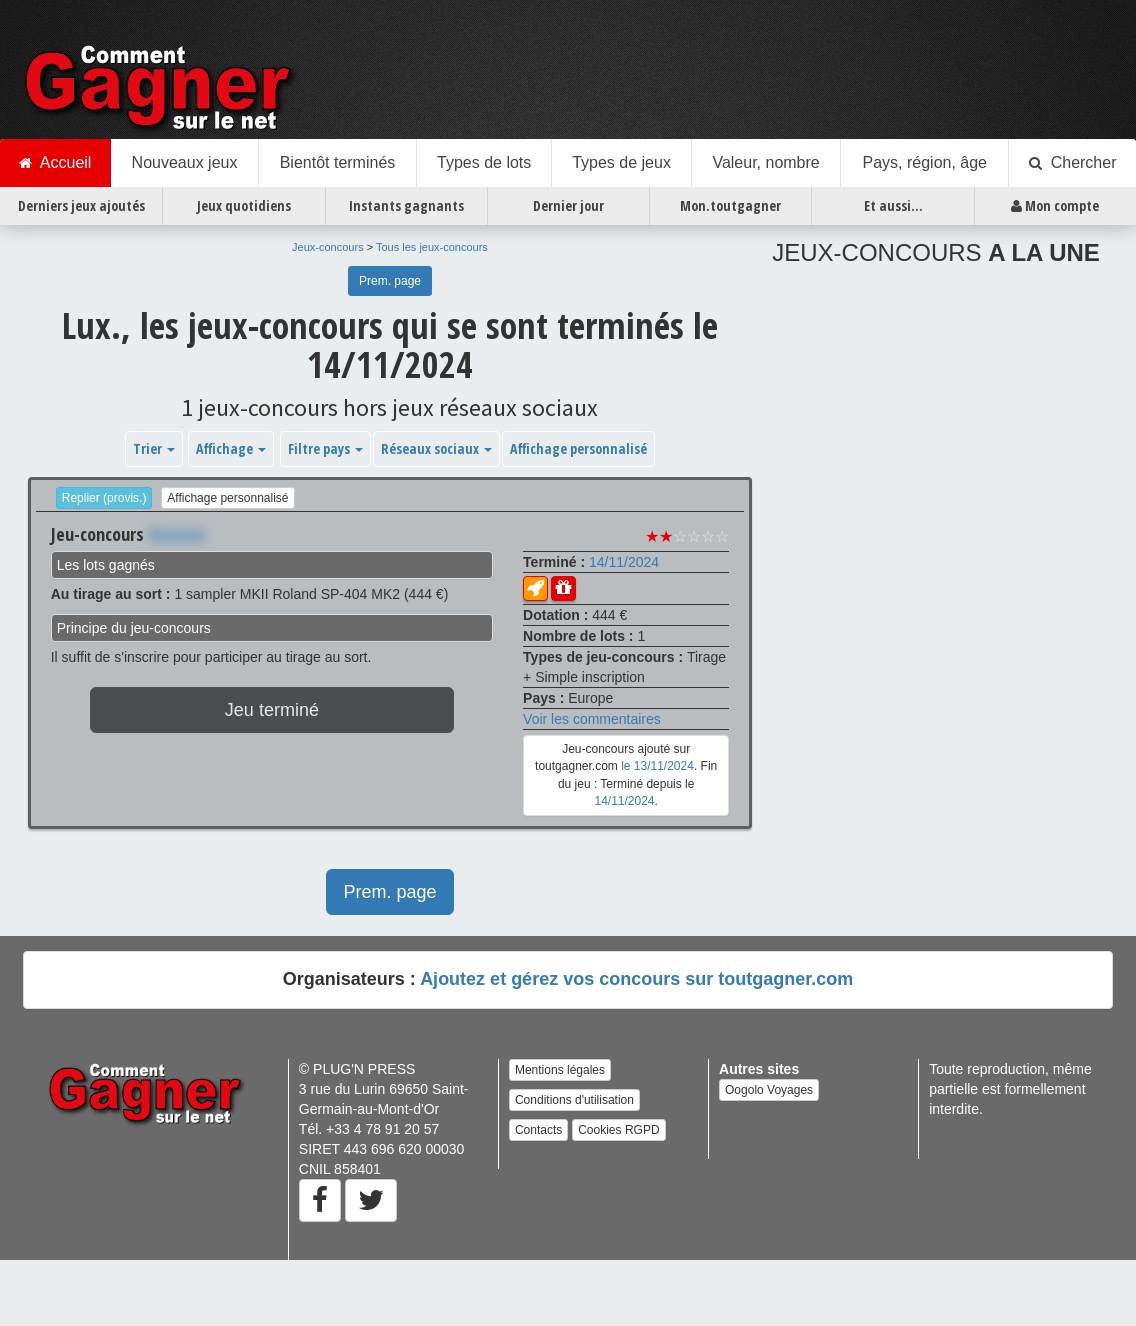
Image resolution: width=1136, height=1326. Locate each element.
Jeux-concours (328, 247)
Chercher (1073, 163)
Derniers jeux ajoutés (81, 205)
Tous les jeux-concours (432, 247)
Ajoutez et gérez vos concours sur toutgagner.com (636, 979)
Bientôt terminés (338, 162)
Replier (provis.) (104, 498)
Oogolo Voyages (769, 1090)
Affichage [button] (231, 448)
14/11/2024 (624, 562)
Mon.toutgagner (730, 205)
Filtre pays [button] (325, 448)
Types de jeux (621, 162)
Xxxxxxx (176, 534)
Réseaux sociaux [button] (436, 448)
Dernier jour (568, 205)
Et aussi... (893, 205)
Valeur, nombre (765, 162)
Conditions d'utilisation (574, 1100)
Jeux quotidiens (244, 205)
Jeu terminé (272, 710)
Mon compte (1055, 206)
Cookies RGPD (618, 1130)
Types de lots (484, 162)
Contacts (538, 1130)
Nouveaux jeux (185, 162)
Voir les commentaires (592, 719)
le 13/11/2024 (657, 766)
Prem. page (390, 281)
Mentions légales (560, 1070)
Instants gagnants (406, 205)
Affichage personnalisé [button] (578, 448)
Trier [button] (154, 448)
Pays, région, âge (924, 162)
